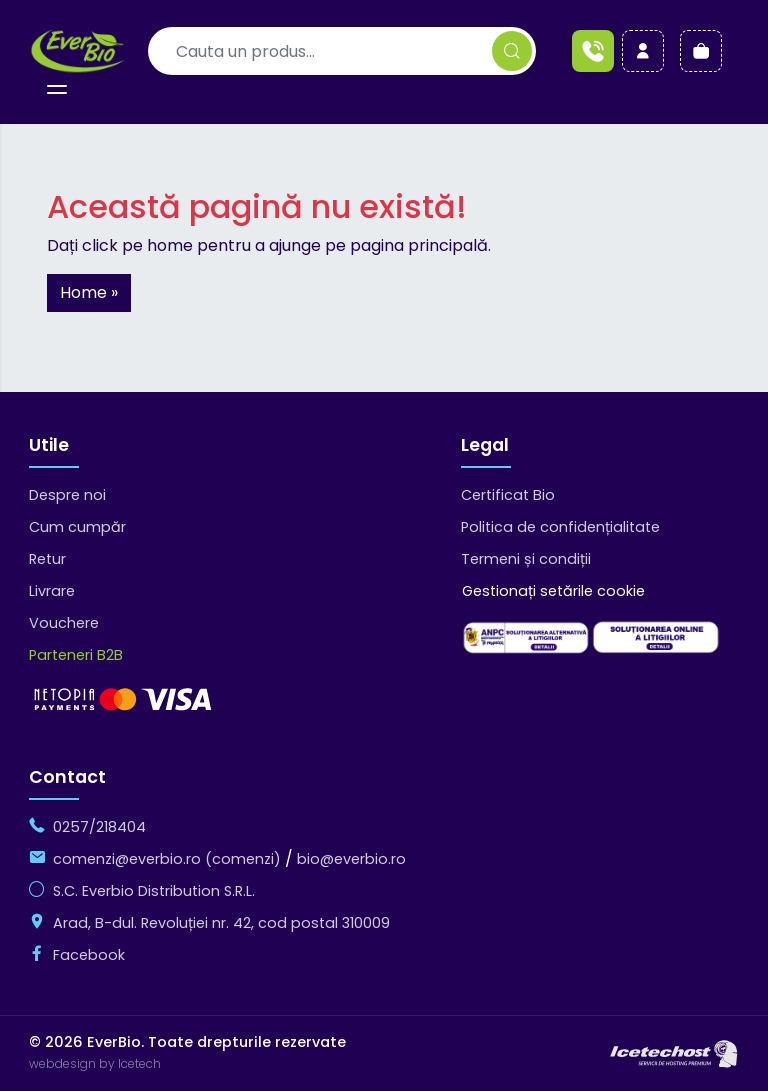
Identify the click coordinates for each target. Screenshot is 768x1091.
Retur (47, 559)
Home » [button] (89, 292)
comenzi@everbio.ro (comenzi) (167, 859)
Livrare (52, 591)
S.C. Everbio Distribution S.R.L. (154, 891)
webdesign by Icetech (95, 1064)
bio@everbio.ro (351, 859)
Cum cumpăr (77, 527)
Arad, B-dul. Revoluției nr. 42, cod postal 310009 (221, 923)
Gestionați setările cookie (553, 591)
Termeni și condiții (526, 559)
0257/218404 (99, 827)
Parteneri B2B (76, 655)
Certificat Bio (508, 495)
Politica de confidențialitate (560, 527)
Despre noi (67, 495)
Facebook (89, 955)
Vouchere (64, 623)
